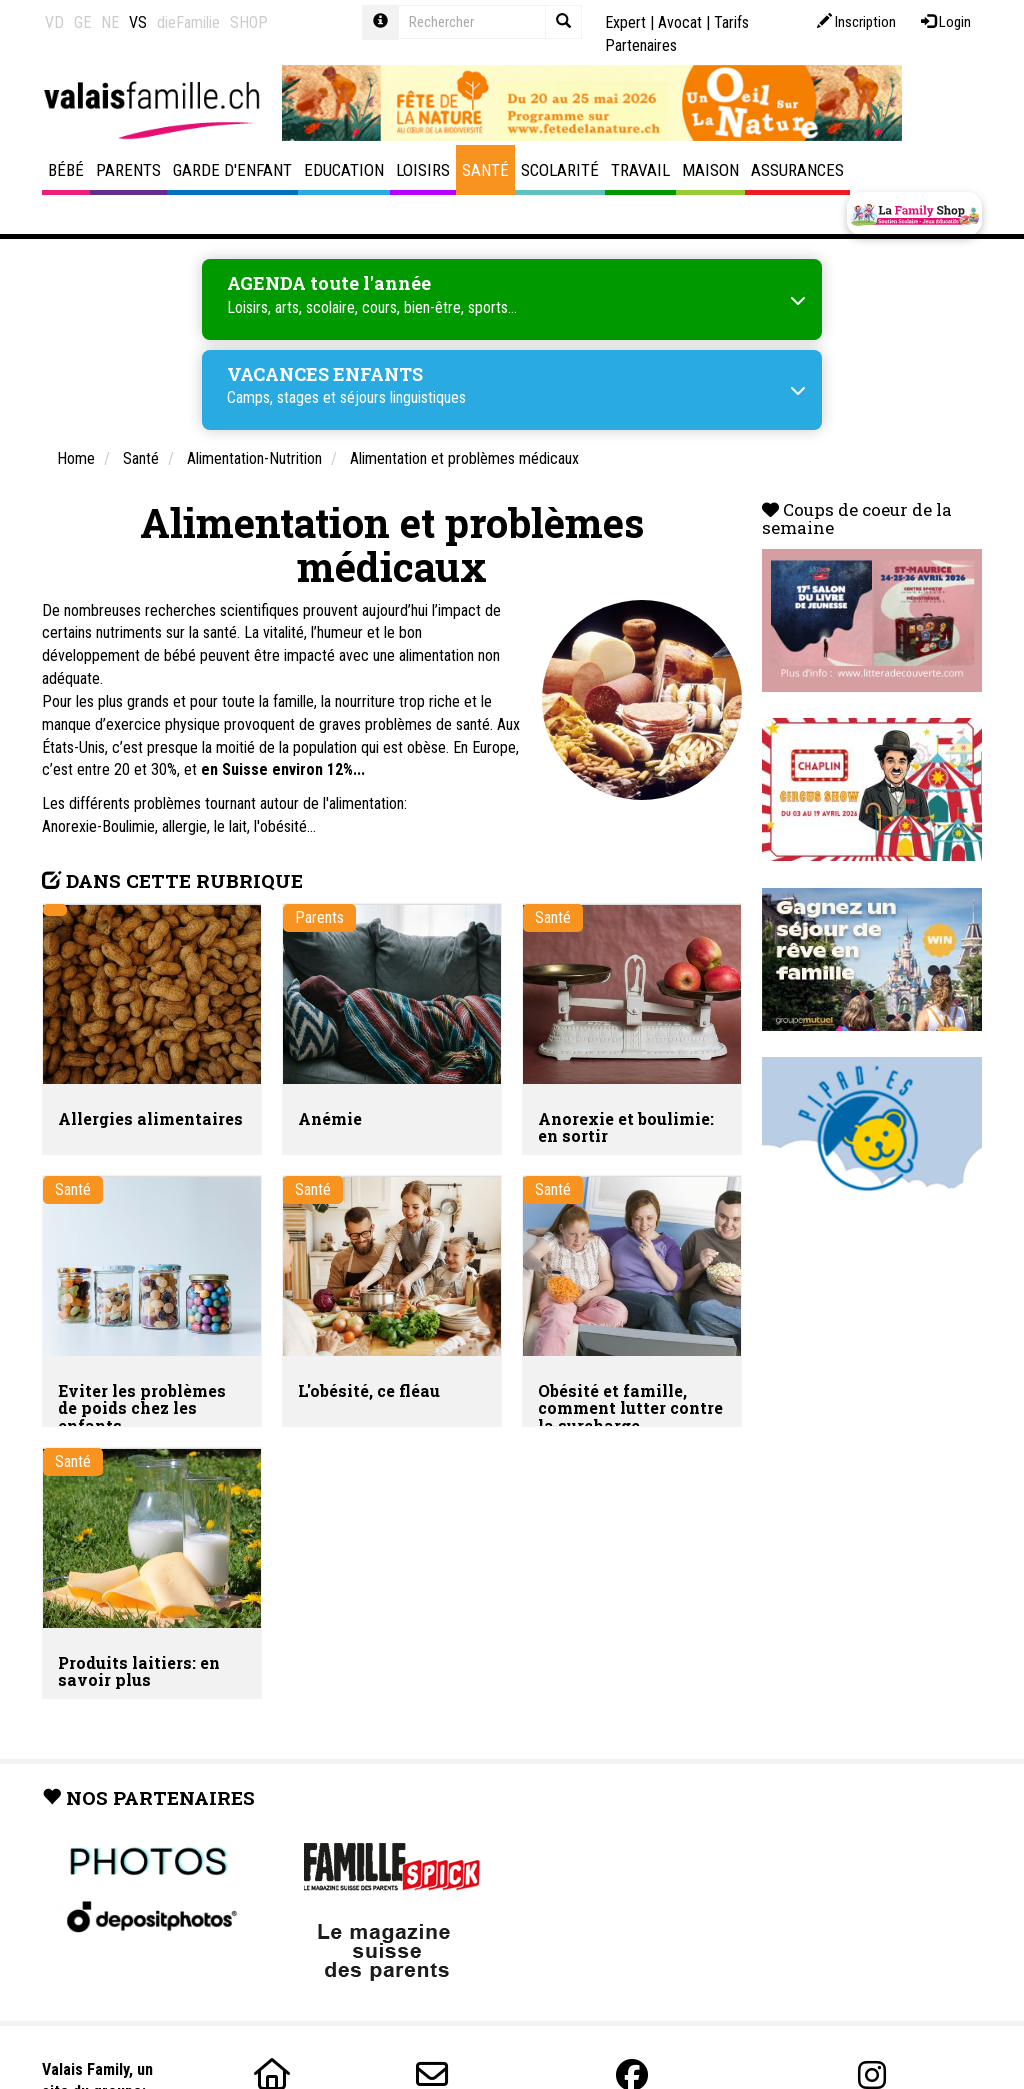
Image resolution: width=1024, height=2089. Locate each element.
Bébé (66, 170)
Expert (625, 22)
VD (54, 22)
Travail (640, 170)
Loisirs (423, 170)
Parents (128, 170)
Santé (485, 170)
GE (82, 22)
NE (110, 22)
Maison (710, 170)
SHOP (249, 22)
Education (344, 170)
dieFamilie (188, 22)
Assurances (797, 170)
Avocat (680, 22)
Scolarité (560, 170)
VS (138, 22)
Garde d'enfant (232, 170)
